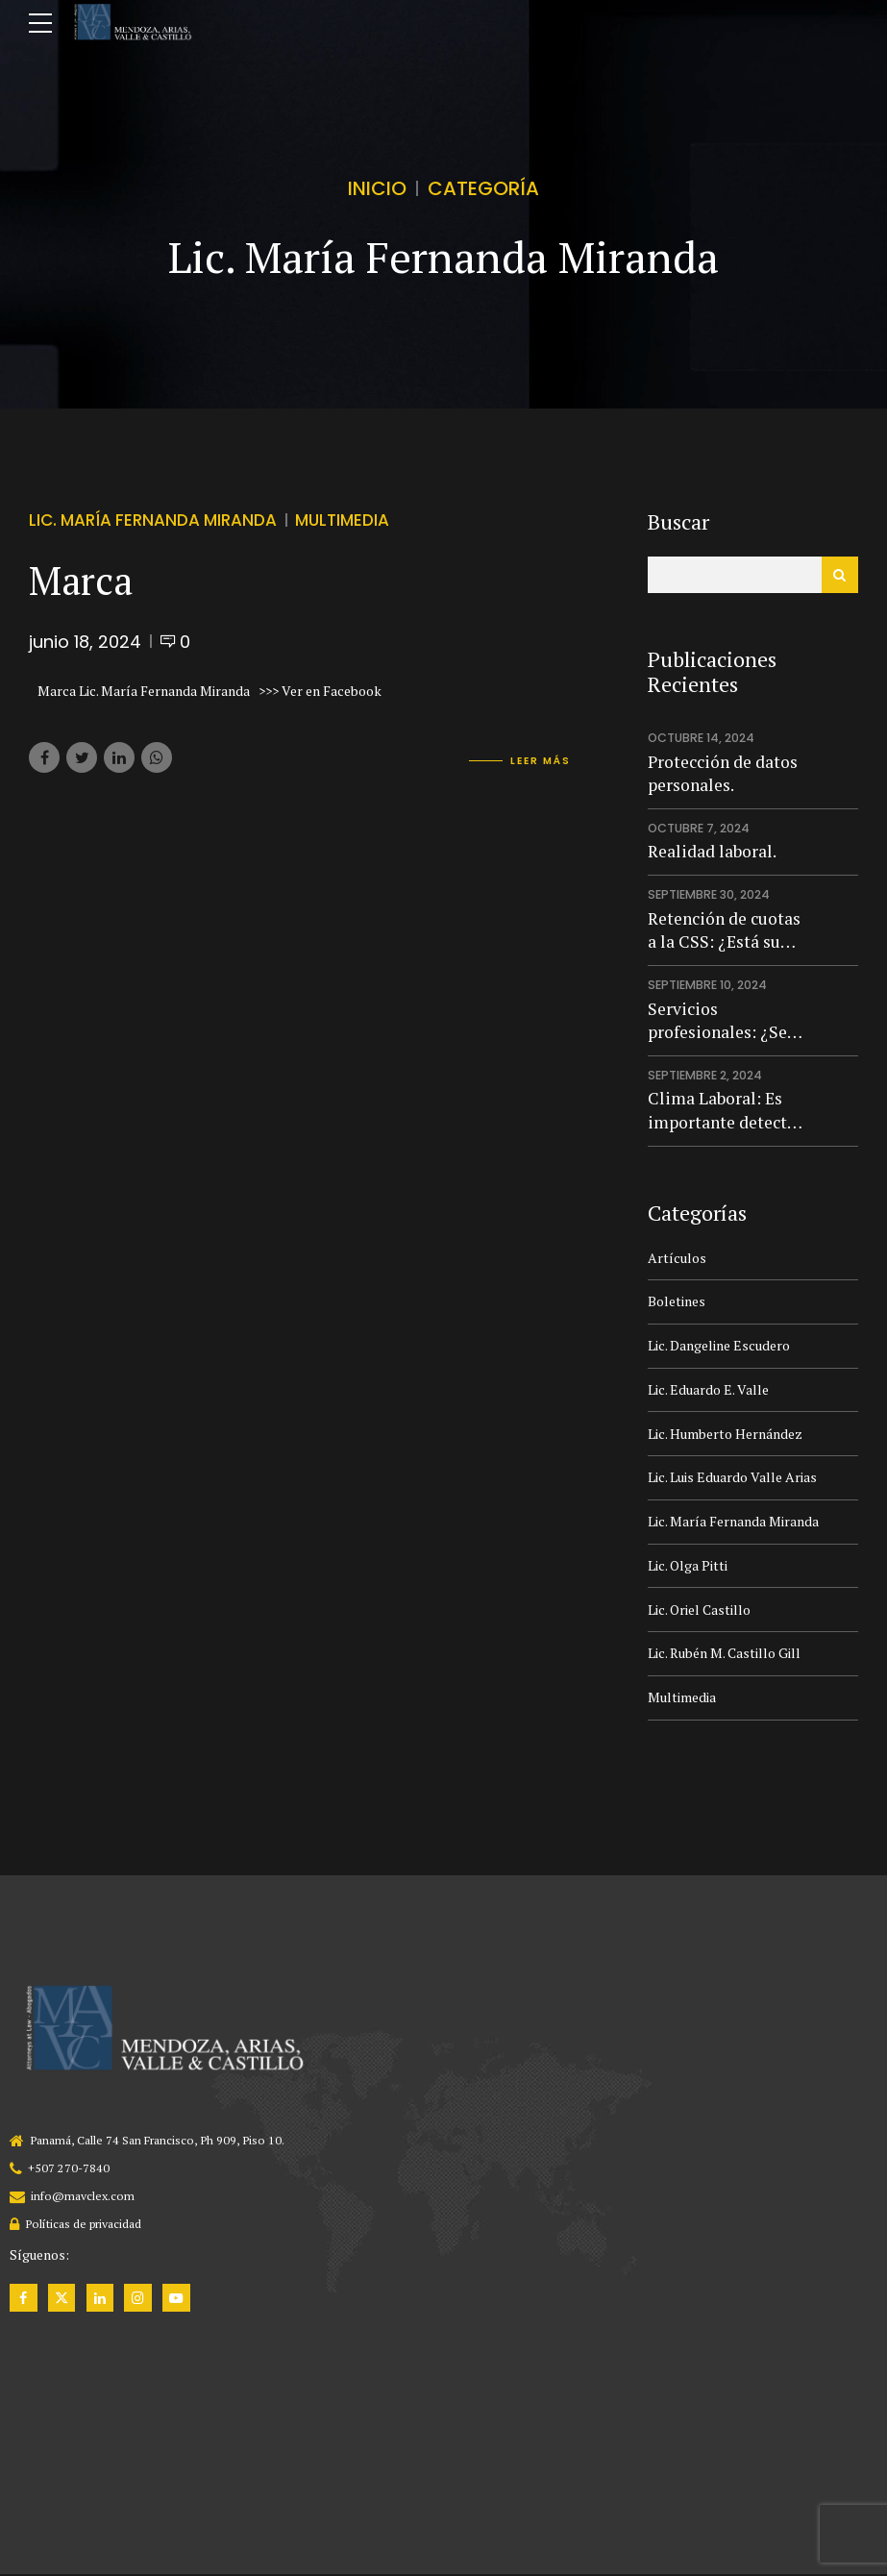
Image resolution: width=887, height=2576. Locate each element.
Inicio (377, 188)
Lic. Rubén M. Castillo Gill (724, 1653)
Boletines (676, 1301)
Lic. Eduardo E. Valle (708, 1389)
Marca (81, 580)
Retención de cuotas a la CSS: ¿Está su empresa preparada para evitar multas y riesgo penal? (724, 930)
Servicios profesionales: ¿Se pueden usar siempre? (717, 1021)
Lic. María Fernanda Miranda (153, 521)
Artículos (677, 1258)
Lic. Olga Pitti (687, 1565)
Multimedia (342, 521)
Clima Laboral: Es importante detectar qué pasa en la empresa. (725, 1110)
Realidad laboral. (712, 851)
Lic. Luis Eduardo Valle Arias (732, 1477)
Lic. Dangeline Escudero (719, 1345)
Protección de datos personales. (723, 774)
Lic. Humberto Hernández (725, 1433)
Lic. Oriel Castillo (699, 1609)
